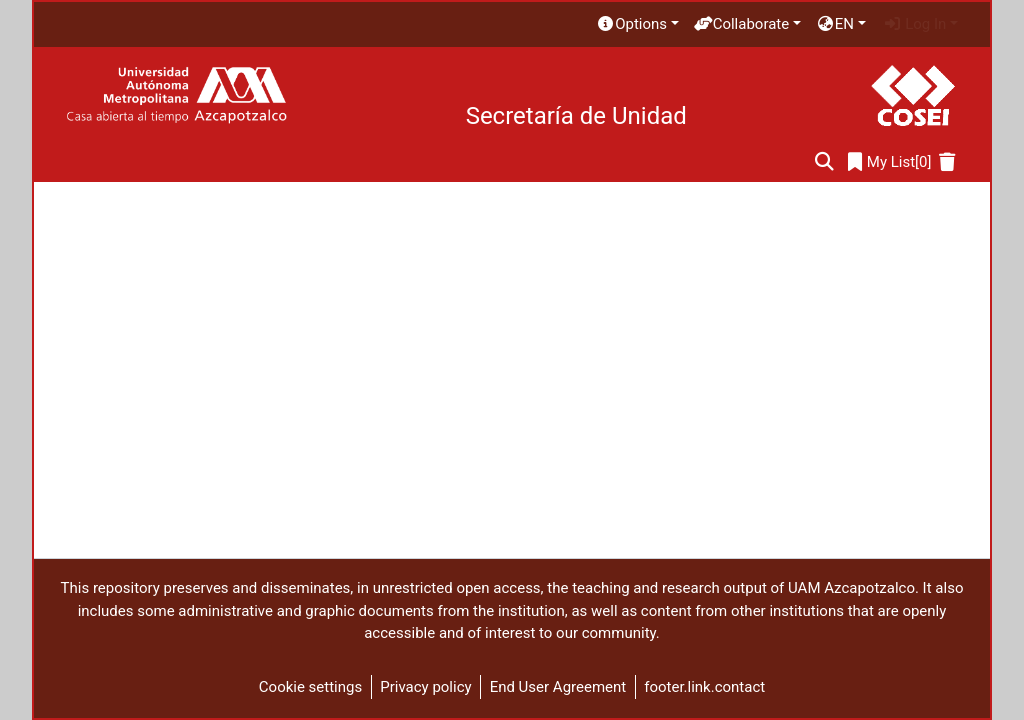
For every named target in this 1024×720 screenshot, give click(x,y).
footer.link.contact (704, 687)
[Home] (176, 95)
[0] (890, 162)
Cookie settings (310, 687)
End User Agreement (558, 687)
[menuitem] (637, 24)
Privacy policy (425, 687)
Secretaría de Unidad (576, 116)
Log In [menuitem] (915, 24)
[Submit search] (824, 162)
